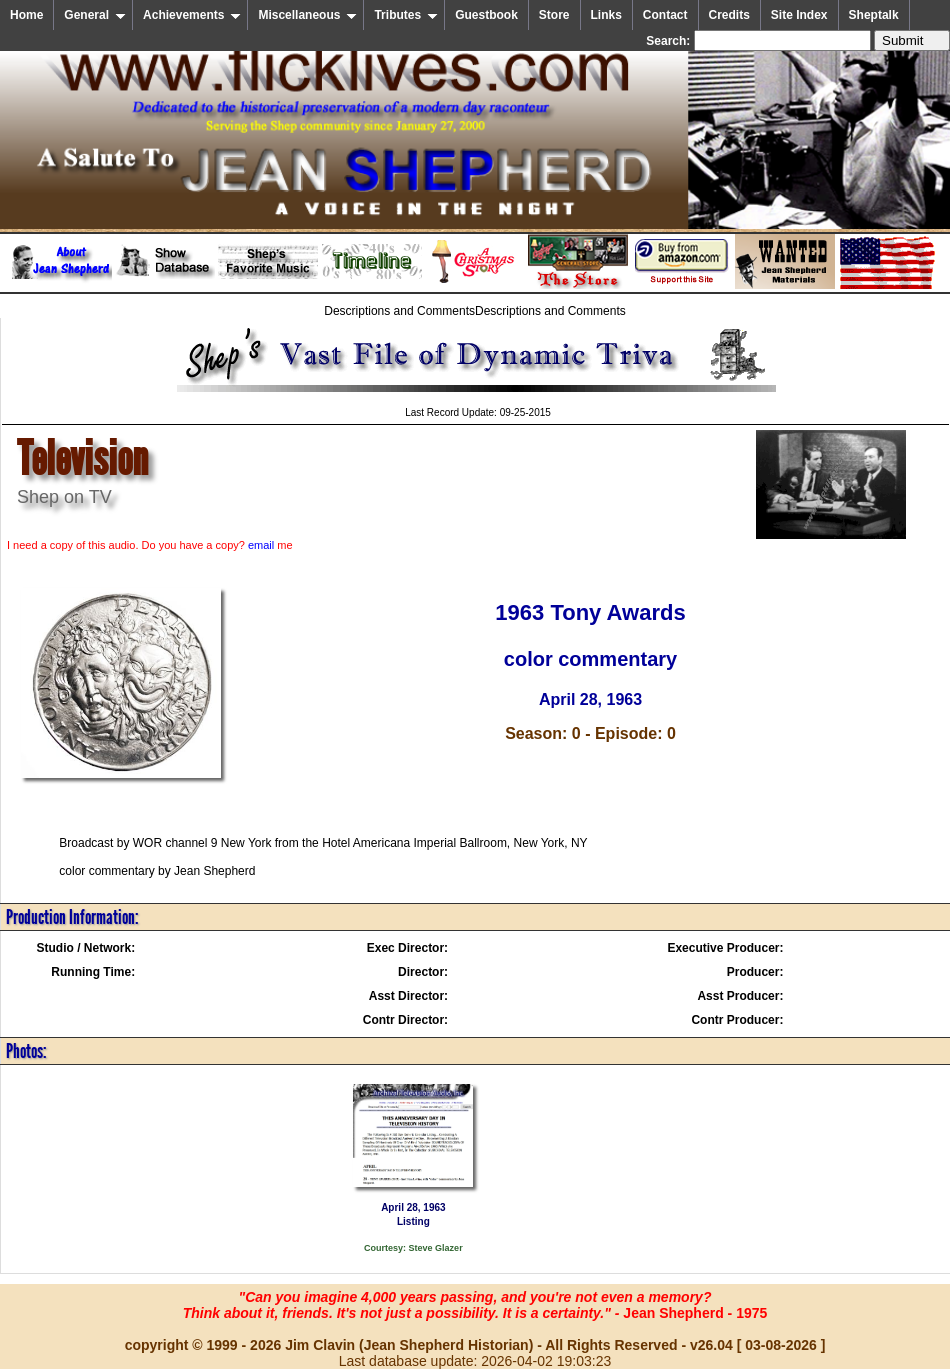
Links (606, 15)
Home (26, 15)
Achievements (192, 15)
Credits (729, 15)
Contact (665, 15)
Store (554, 15)
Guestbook (486, 15)
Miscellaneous (307, 15)
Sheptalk (874, 15)
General (95, 15)
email (261, 545)
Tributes (406, 15)
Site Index (799, 15)
